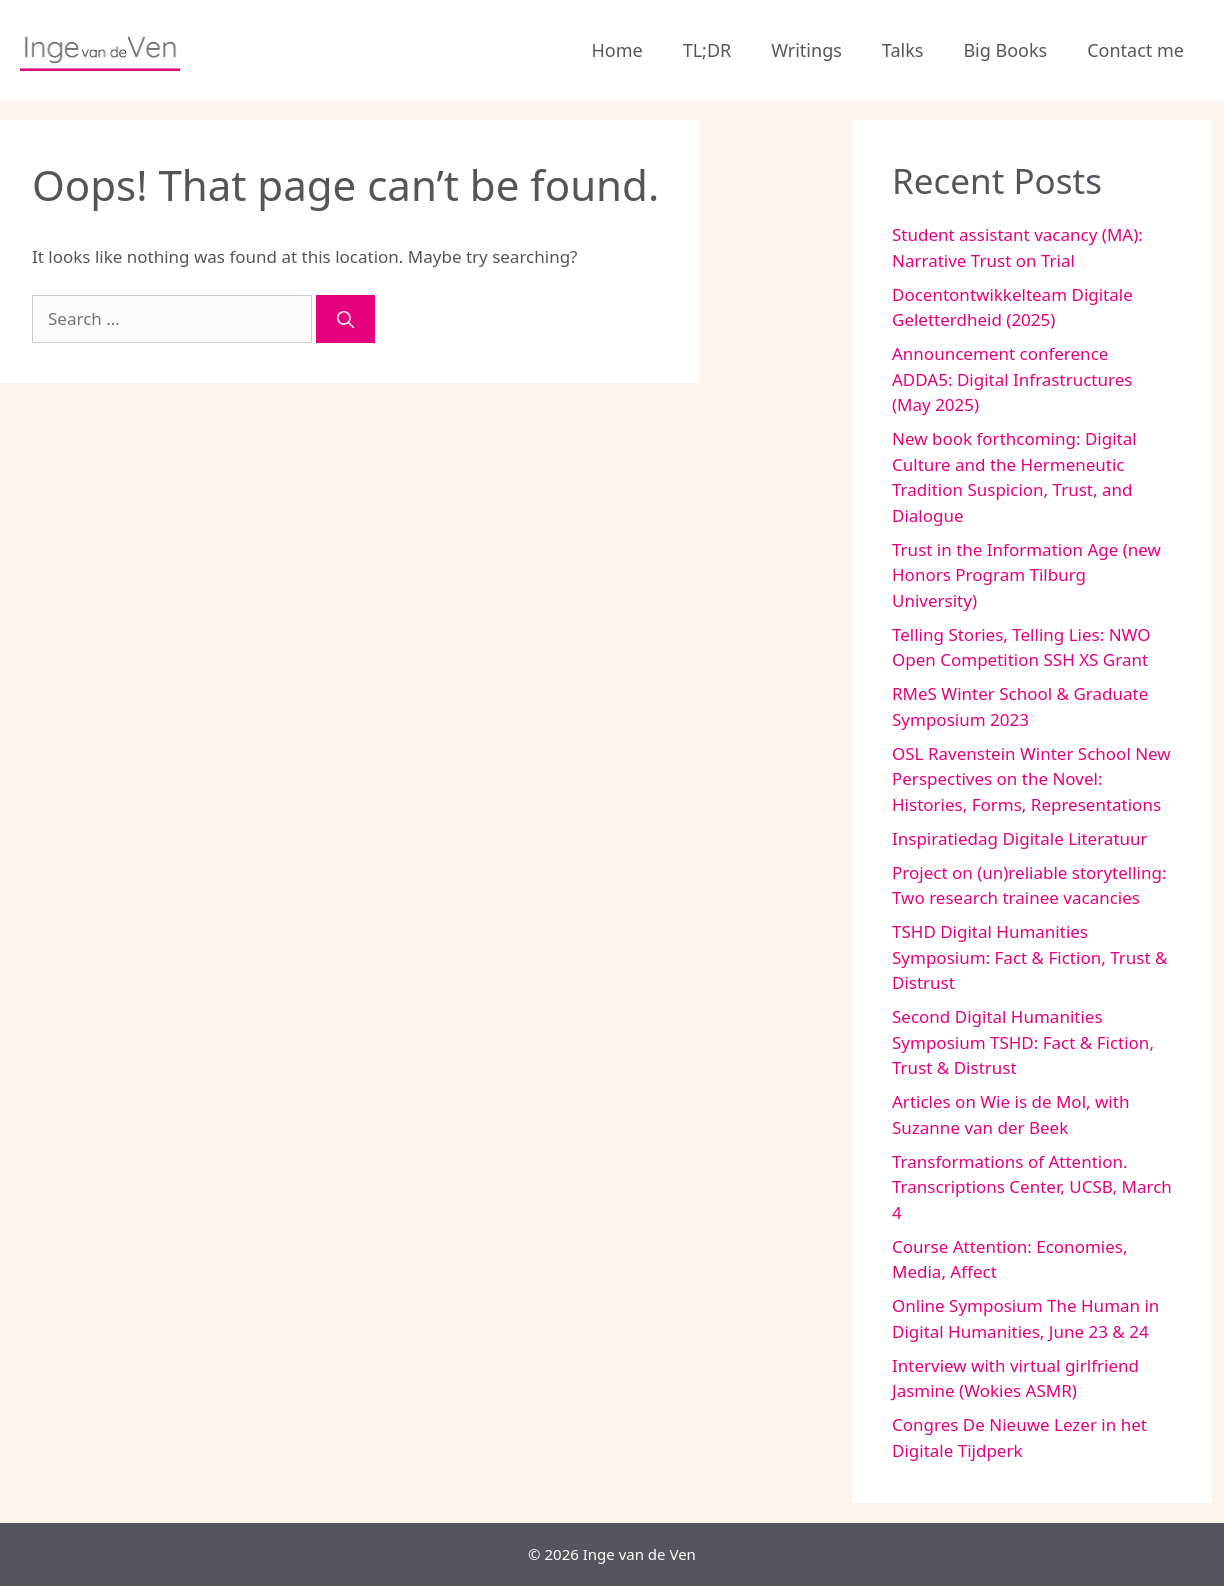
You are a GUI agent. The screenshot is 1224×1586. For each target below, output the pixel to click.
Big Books (1005, 50)
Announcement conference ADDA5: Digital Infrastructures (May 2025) (1012, 379)
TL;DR (707, 50)
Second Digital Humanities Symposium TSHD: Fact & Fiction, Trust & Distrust (1023, 1042)
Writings (806, 50)
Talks (903, 50)
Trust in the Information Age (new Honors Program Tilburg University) (1026, 575)
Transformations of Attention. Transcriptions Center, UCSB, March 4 (1032, 1187)
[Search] (345, 319)
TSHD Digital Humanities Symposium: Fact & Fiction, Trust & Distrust (1029, 957)
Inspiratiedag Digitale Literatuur (1020, 838)
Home (616, 50)
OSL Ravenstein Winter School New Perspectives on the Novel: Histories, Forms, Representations (1031, 779)
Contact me (1135, 50)
